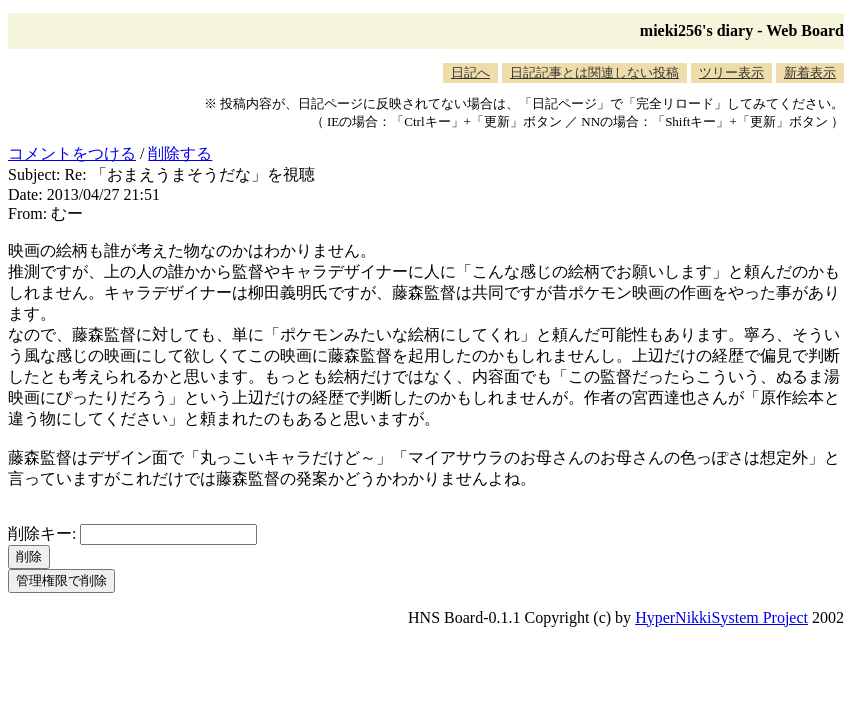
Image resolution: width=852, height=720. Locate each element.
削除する (180, 153)
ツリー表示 (731, 72)
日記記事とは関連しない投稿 (594, 72)
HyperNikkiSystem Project (721, 617)
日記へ (470, 72)
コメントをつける (72, 153)
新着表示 (810, 72)
